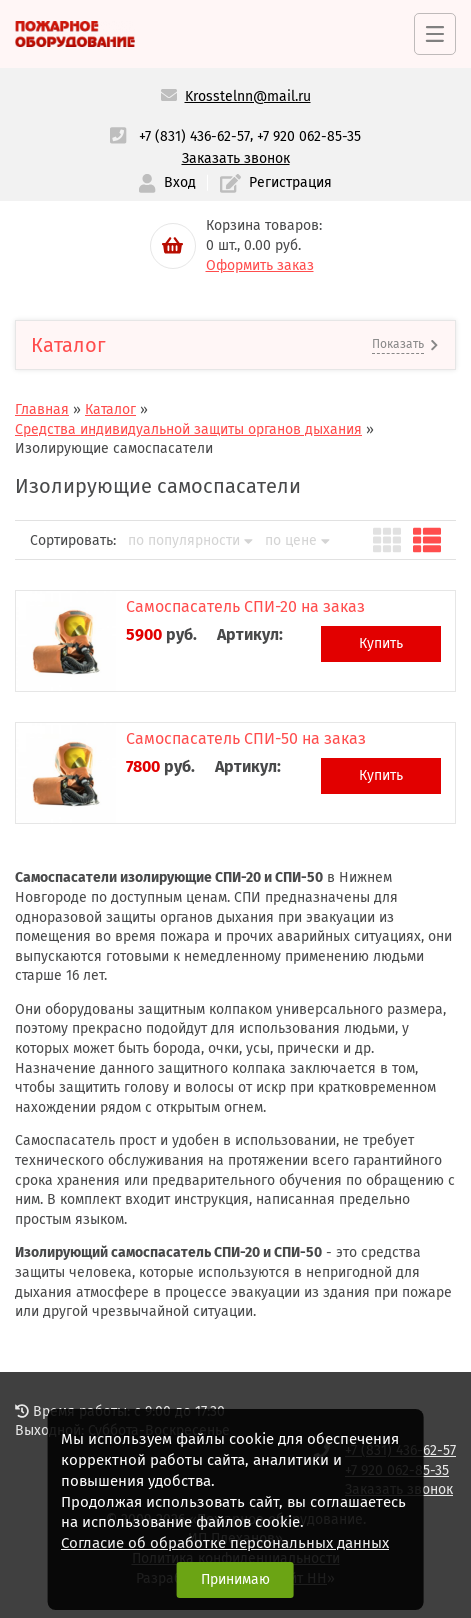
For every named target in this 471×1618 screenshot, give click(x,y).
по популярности (190, 541)
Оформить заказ (260, 265)
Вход (167, 183)
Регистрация (276, 183)
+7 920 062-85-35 (309, 136)
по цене (297, 541)
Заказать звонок (236, 158)
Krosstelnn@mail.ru (248, 96)
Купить (381, 643)
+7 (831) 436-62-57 (194, 136)
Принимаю (235, 1579)
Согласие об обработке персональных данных (225, 1543)
